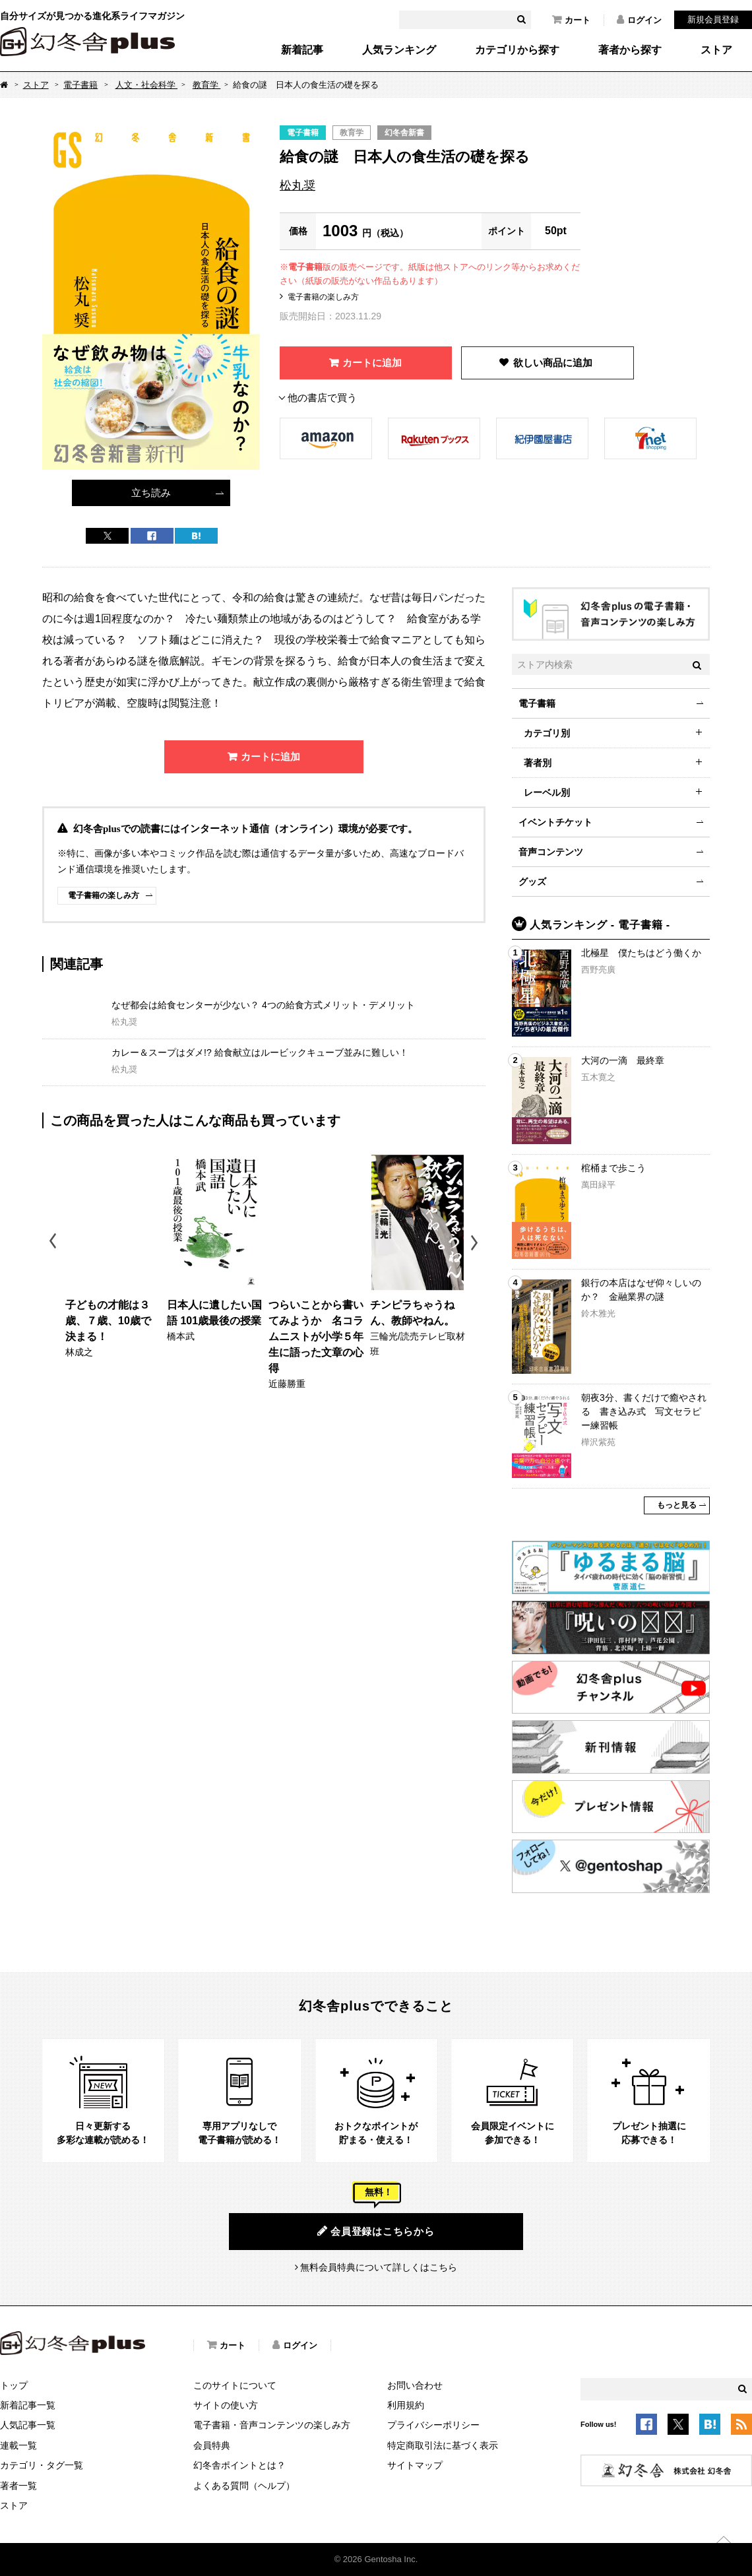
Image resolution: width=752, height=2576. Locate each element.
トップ (14, 2385)
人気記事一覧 (27, 2425)
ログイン (639, 20)
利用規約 (405, 2405)
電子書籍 (80, 85)
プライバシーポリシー (433, 2425)
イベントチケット (555, 822)
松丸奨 (297, 185)
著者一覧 (18, 2485)
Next (476, 1243)
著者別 (537, 762)
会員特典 (211, 2445)
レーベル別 (547, 792)
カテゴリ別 (547, 733)
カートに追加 (372, 363)
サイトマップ (415, 2465)
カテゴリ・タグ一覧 (41, 2465)
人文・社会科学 (146, 85)
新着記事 (302, 50)
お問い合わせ (415, 2385)
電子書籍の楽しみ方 (323, 297)
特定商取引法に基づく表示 (442, 2445)
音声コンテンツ (550, 852)
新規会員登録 (713, 19)
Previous (54, 1243)
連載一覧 (18, 2445)
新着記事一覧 (27, 2405)
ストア (716, 50)
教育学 (207, 85)
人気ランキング (399, 50)
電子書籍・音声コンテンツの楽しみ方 (271, 2425)
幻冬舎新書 (404, 132)
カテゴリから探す (517, 50)
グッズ (532, 881)
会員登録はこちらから (375, 2231)
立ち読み (151, 492)
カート (571, 20)
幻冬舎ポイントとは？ (239, 2465)
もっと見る (677, 1505)
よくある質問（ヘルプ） (244, 2485)
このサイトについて (234, 2385)
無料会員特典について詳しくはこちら (378, 2267)
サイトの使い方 (225, 2405)
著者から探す (630, 50)
